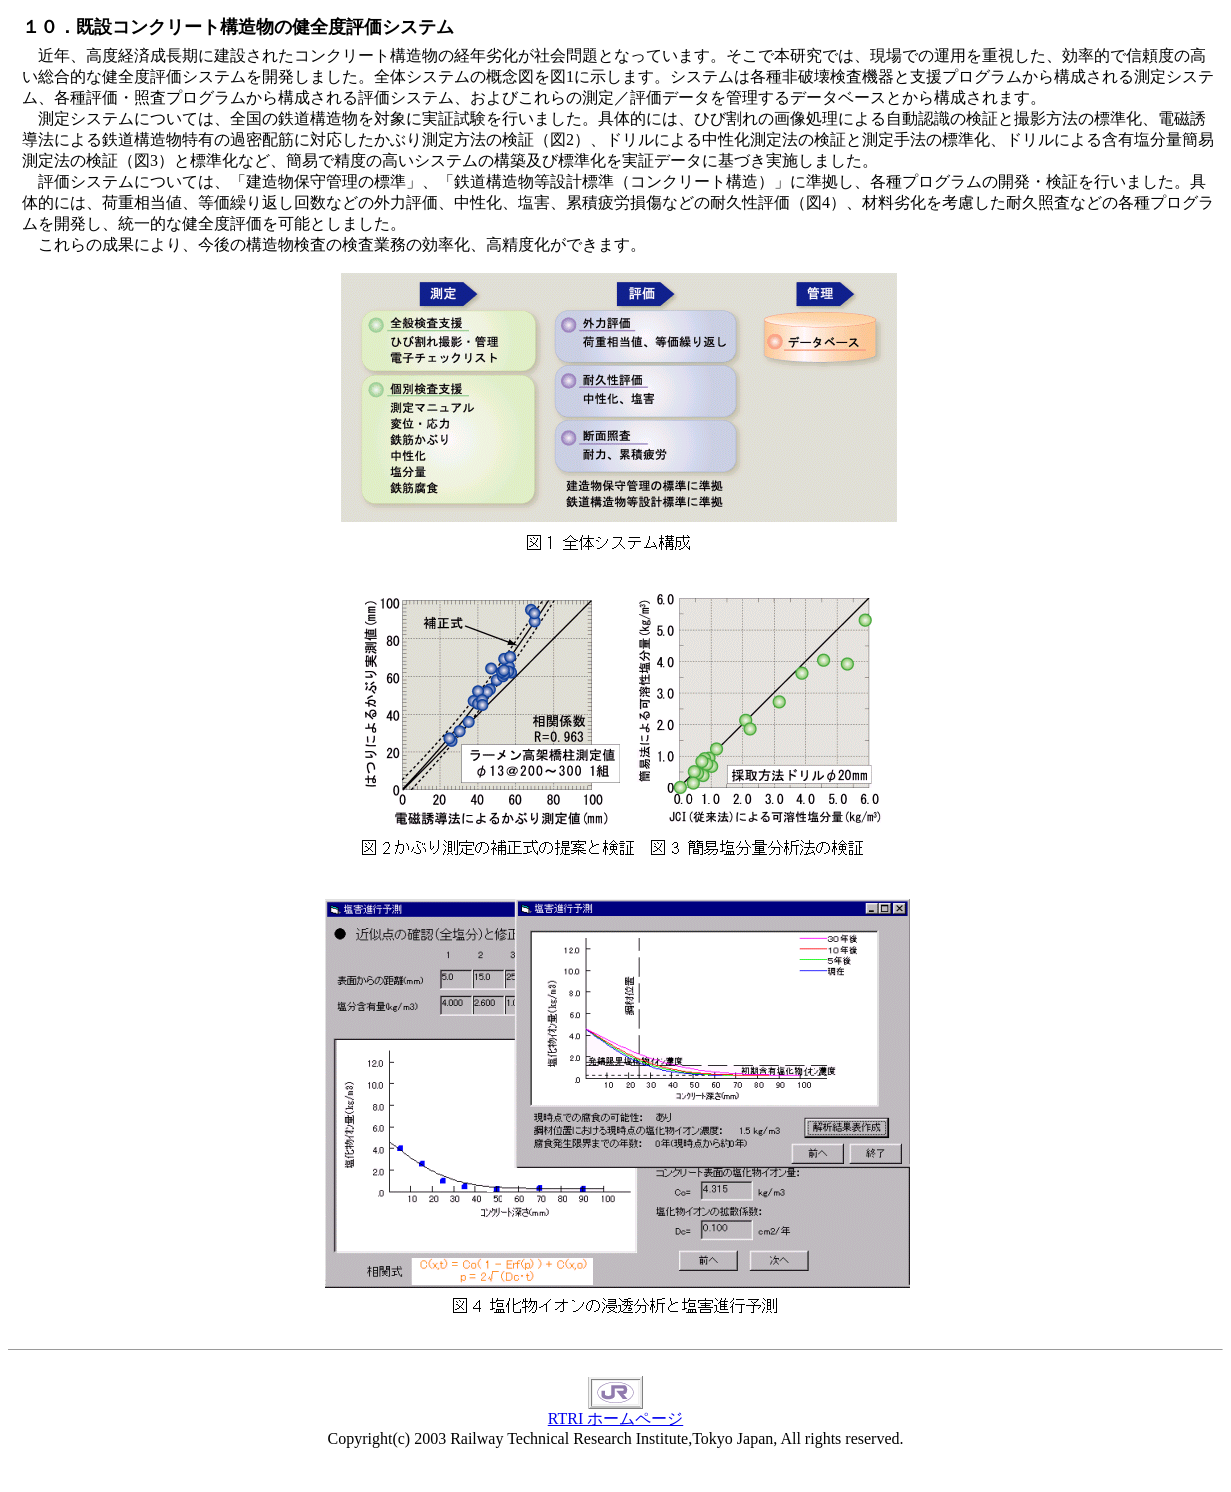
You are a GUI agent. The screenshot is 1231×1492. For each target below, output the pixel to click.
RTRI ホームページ (615, 1411)
